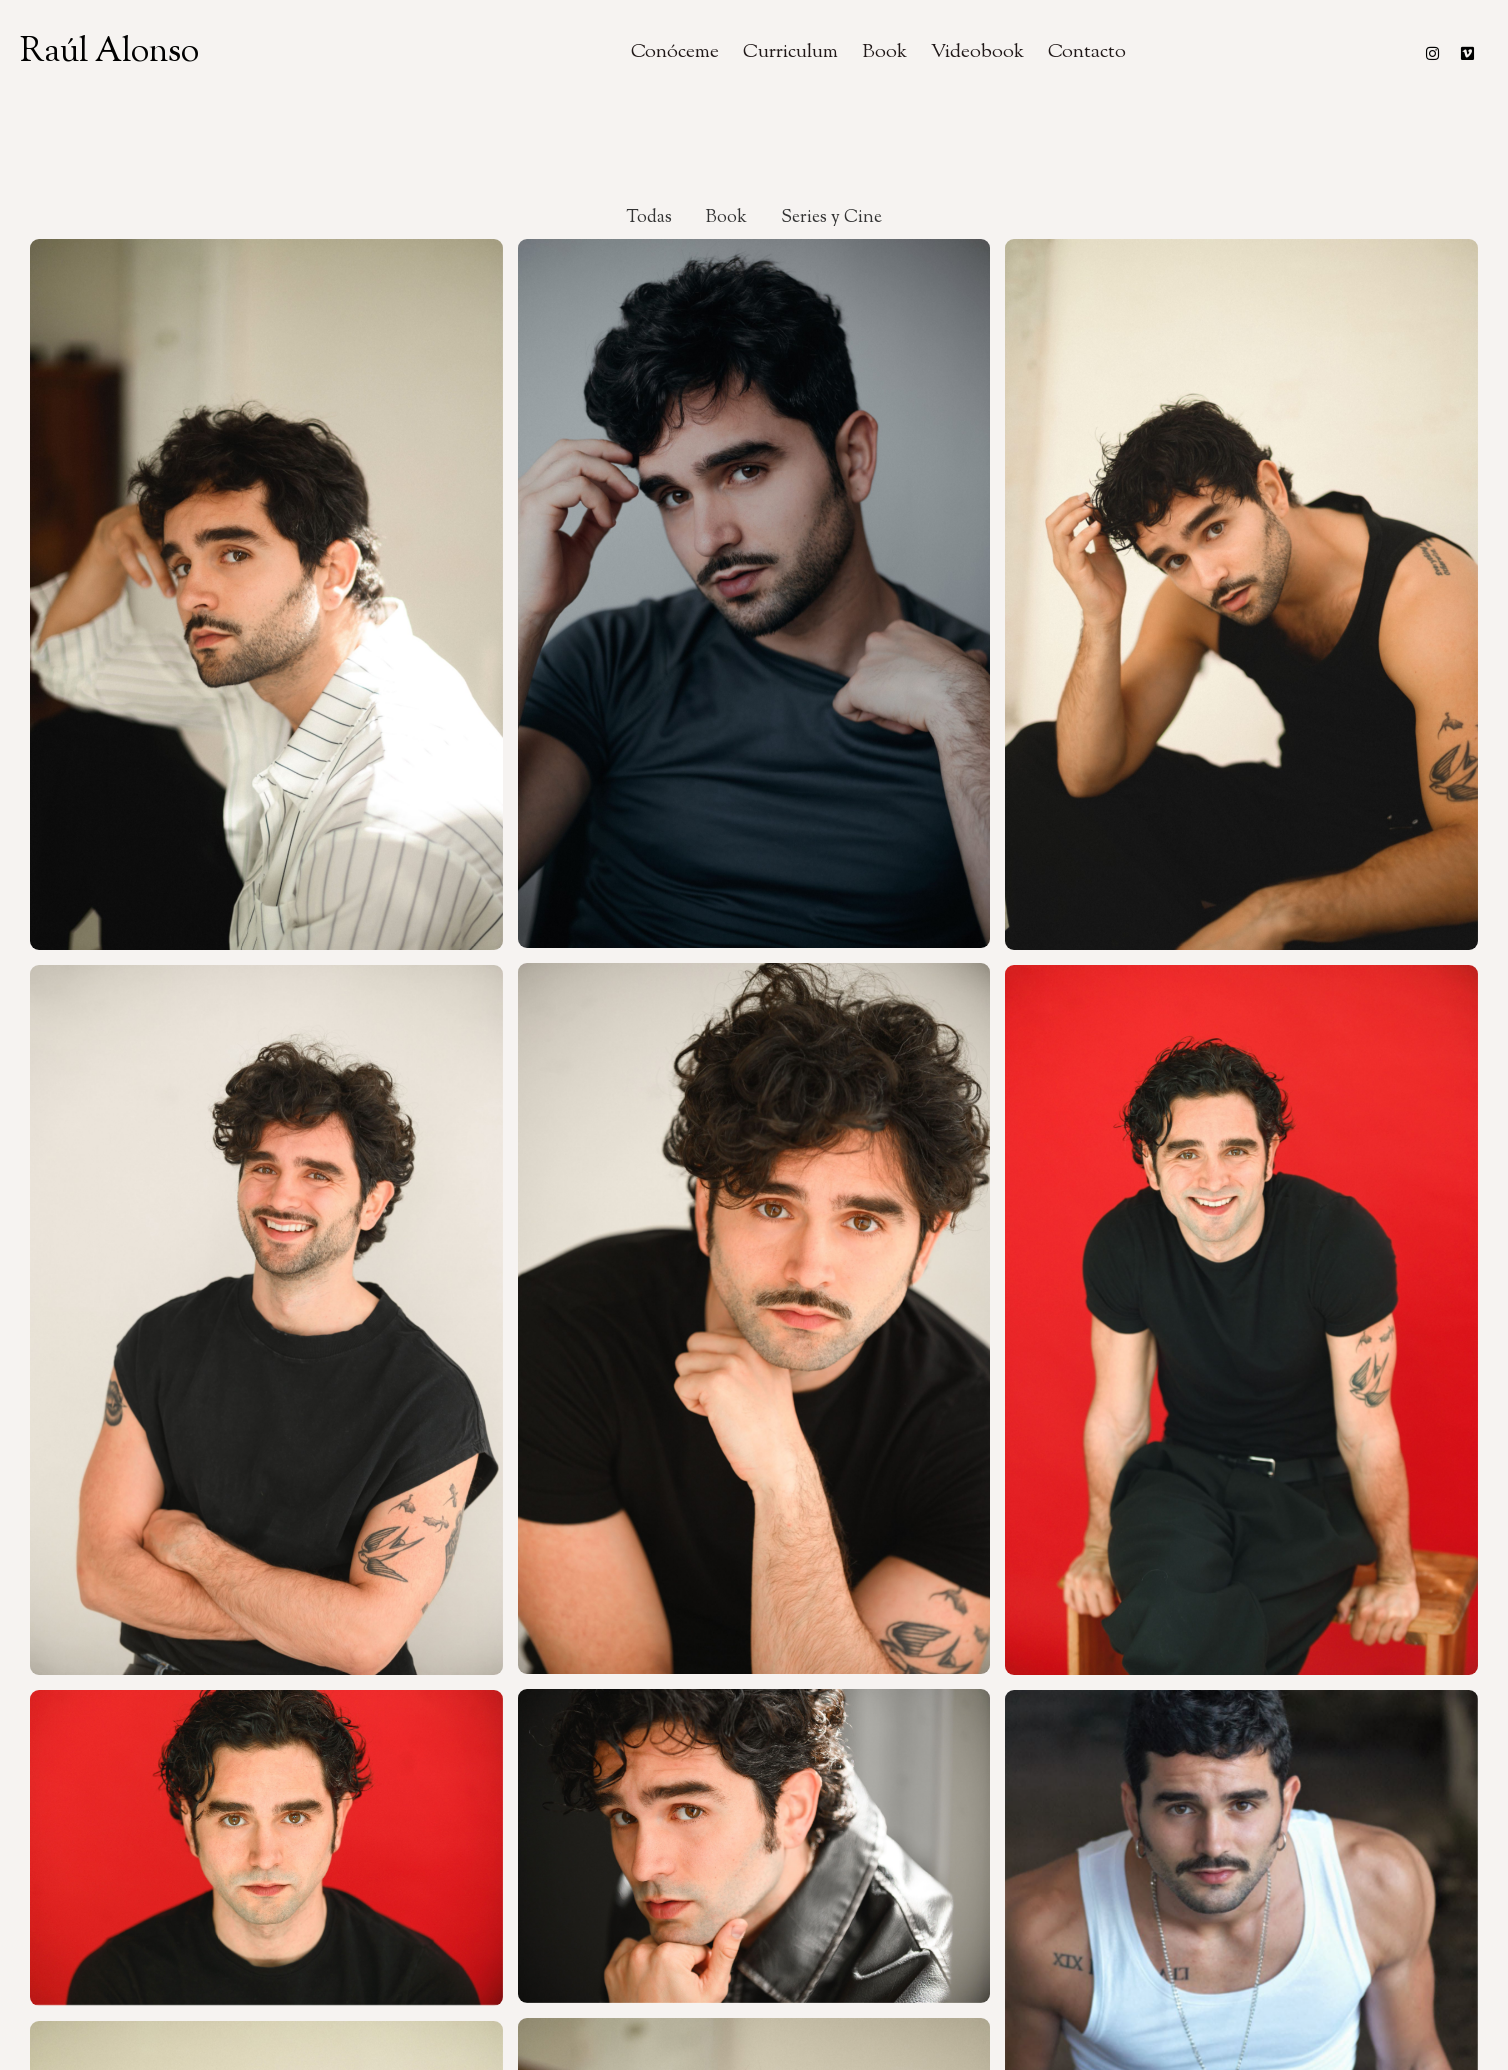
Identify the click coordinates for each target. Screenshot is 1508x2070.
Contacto (1087, 52)
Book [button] (726, 218)
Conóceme (675, 52)
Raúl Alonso (109, 52)
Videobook (977, 52)
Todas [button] (649, 218)
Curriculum (790, 52)
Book (884, 52)
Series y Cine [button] (831, 218)
